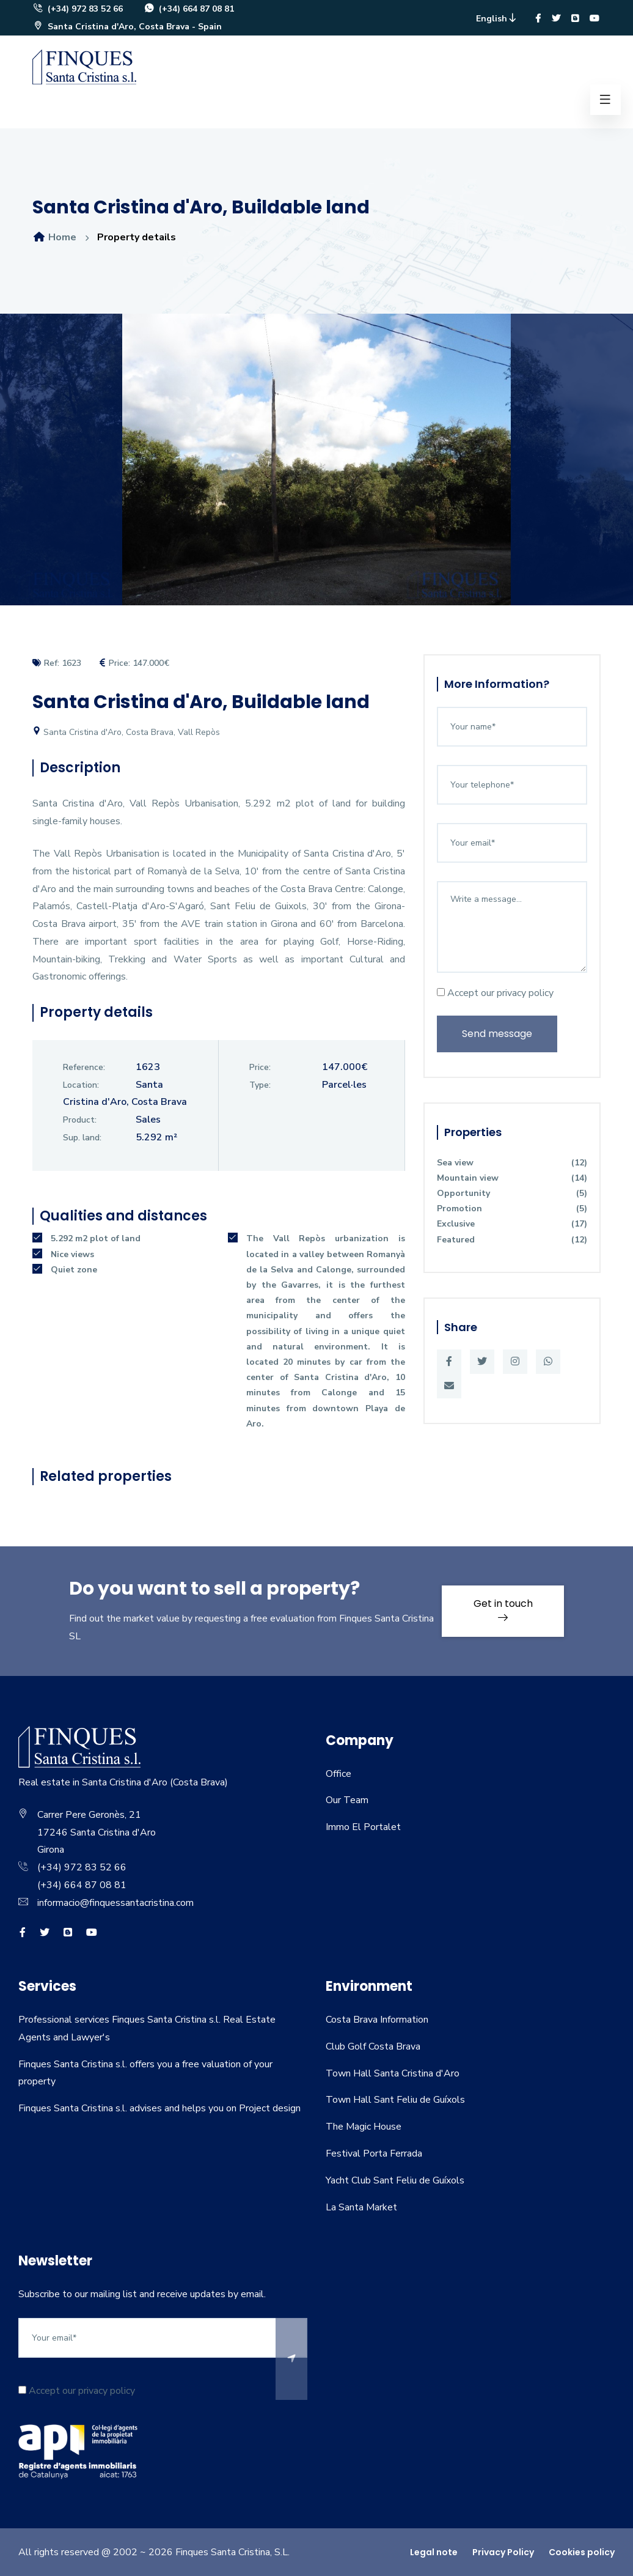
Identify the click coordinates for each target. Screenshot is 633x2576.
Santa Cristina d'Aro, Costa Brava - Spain (127, 26)
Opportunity (512, 1193)
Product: (80, 1120)
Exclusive (512, 1223)
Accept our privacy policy (495, 993)
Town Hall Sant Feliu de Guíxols (395, 2099)
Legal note (434, 2552)
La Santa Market (361, 2207)
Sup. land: (82, 1137)
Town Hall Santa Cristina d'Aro (392, 2073)
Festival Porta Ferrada (374, 2153)
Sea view (512, 1162)
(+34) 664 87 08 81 (189, 9)
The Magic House (363, 2126)
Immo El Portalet (363, 1827)
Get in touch (503, 1609)
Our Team (347, 1800)
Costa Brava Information (377, 2019)
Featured (512, 1239)
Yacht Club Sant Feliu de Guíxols (395, 2180)
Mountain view (512, 1178)
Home (54, 237)
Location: (81, 1085)
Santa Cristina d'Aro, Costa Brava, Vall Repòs (126, 732)
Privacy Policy (503, 2552)
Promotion (512, 1208)
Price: (260, 1067)
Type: (260, 1085)
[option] (316, 469)
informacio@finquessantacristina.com (115, 1903)
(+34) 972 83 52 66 (77, 9)
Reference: (84, 1067)
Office (338, 1774)
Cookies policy (582, 2552)
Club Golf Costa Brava (373, 2046)
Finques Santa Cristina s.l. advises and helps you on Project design (159, 2108)
